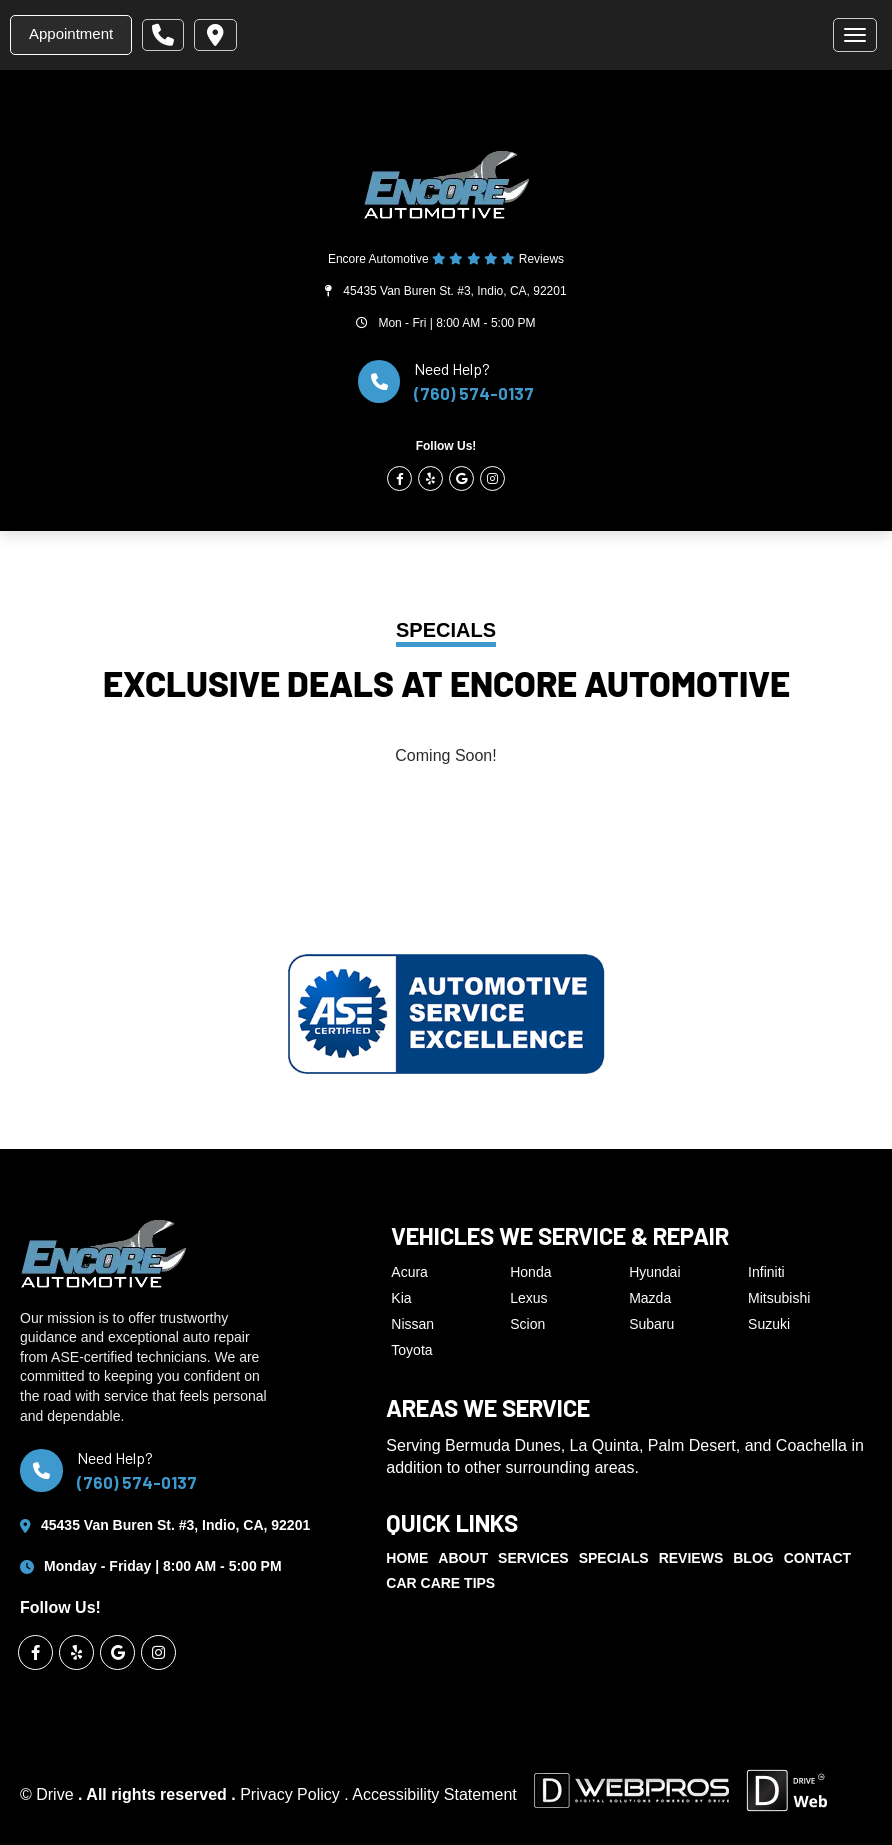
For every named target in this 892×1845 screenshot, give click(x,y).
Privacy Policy (292, 1794)
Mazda (650, 1298)
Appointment (71, 33)
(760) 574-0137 (474, 393)
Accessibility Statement (434, 1794)
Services (533, 1558)
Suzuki (769, 1324)
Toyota (411, 1350)
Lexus (528, 1298)
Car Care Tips (440, 1583)
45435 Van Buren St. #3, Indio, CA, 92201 (454, 291)
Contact (817, 1558)
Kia (401, 1298)
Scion (527, 1324)
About (463, 1558)
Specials (614, 1558)
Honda (530, 1272)
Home (407, 1558)
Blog (753, 1558)
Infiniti (766, 1272)
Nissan (412, 1324)
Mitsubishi (779, 1298)
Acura (409, 1272)
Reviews (691, 1558)
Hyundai (654, 1272)
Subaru (651, 1324)
